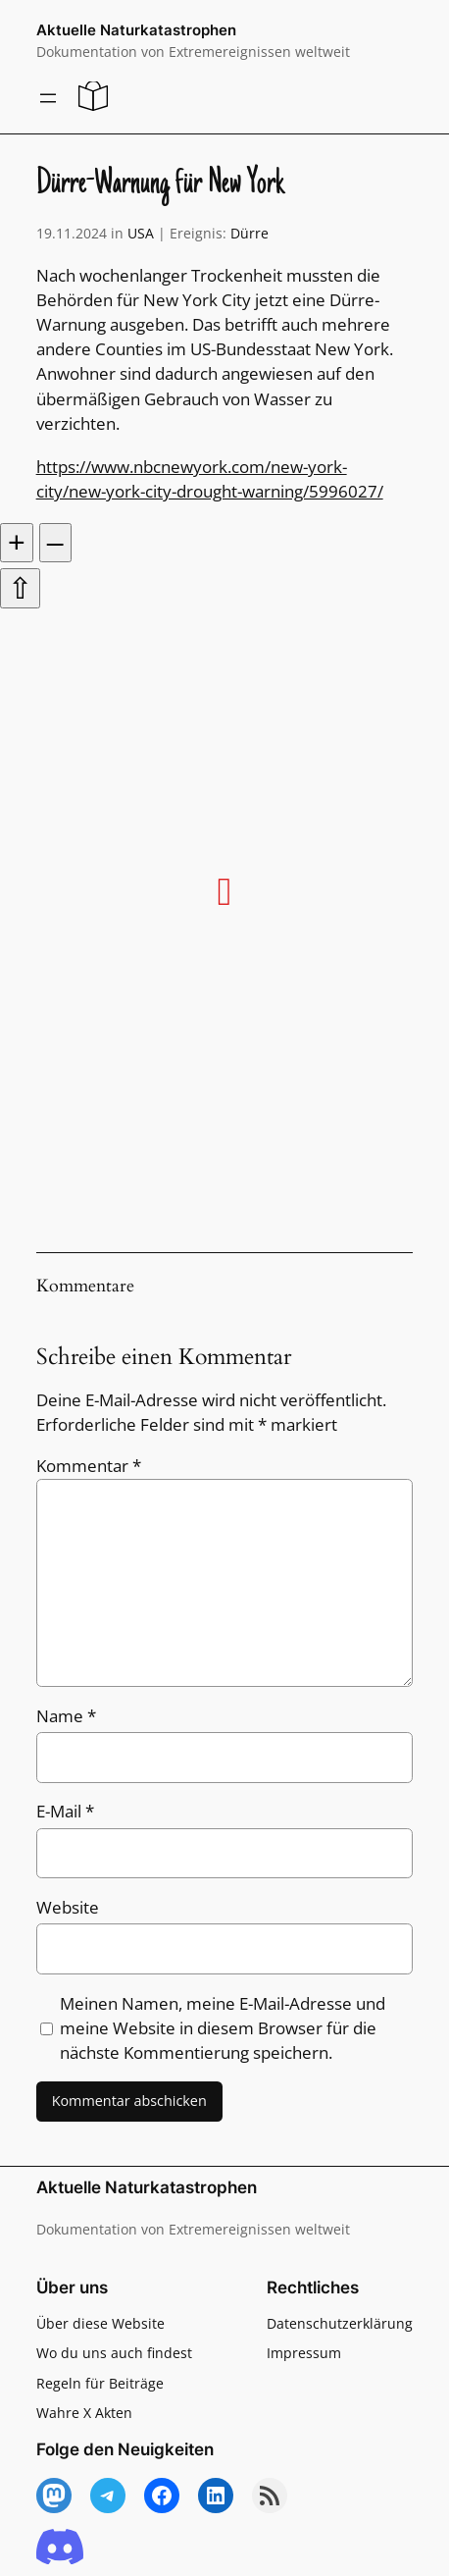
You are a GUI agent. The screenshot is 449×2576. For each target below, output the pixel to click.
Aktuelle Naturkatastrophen (136, 30)
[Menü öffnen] (48, 98)
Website (67, 1907)
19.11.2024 (71, 233)
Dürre (249, 233)
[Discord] (59, 2548)
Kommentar (88, 1465)
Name (66, 1716)
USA (140, 233)
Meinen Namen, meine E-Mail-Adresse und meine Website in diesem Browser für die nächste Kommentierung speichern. (222, 2028)
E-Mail (65, 1811)
